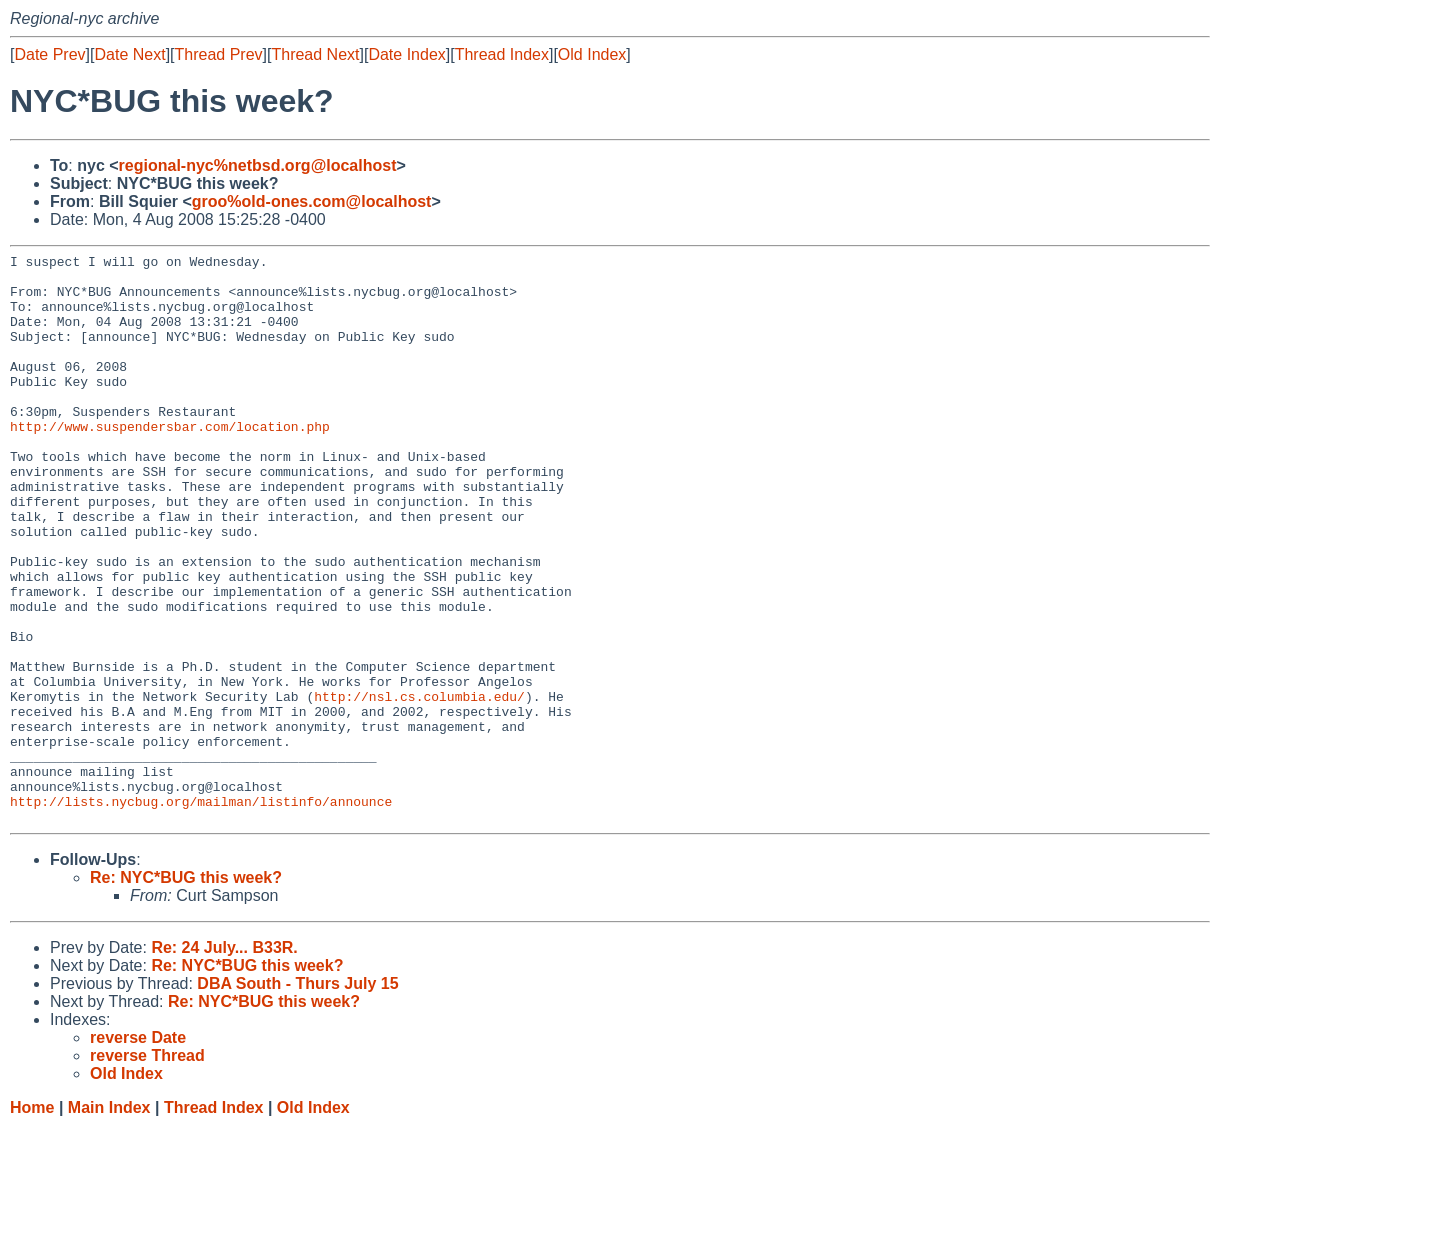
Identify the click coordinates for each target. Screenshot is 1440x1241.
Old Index (592, 54)
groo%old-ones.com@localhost (312, 201)
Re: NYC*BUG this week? (186, 991)
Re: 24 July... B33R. (224, 1061)
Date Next (129, 54)
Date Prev (49, 54)
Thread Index (502, 54)
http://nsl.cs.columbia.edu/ (419, 786)
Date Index (406, 54)
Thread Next (315, 54)
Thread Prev (219, 54)
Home (32, 1221)
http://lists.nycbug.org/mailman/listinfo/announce (201, 912)
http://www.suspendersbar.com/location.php (170, 462)
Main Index (109, 1221)
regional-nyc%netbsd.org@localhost (258, 165)
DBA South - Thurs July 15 (297, 1097)
